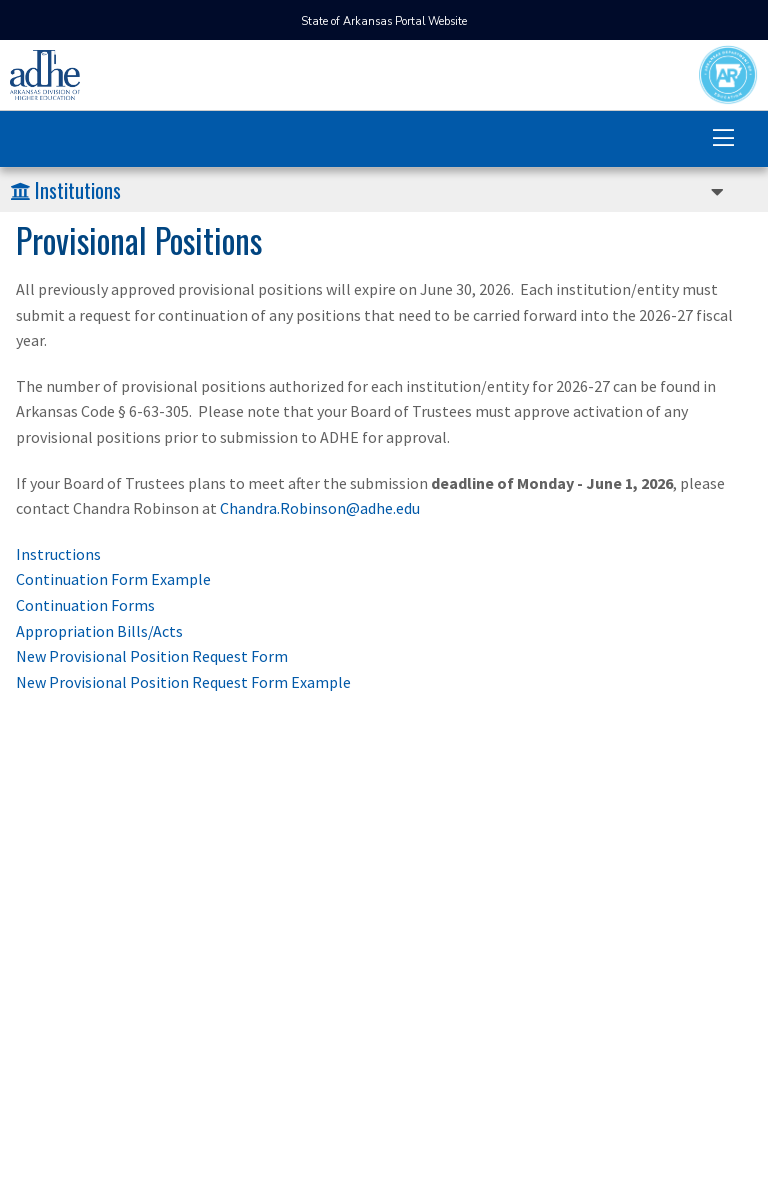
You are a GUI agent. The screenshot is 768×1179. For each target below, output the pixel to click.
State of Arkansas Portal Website (384, 21)
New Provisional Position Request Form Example (183, 682)
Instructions (58, 554)
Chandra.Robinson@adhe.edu (320, 508)
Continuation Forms (85, 605)
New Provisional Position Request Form (152, 656)
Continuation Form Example (113, 579)
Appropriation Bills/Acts (99, 631)
